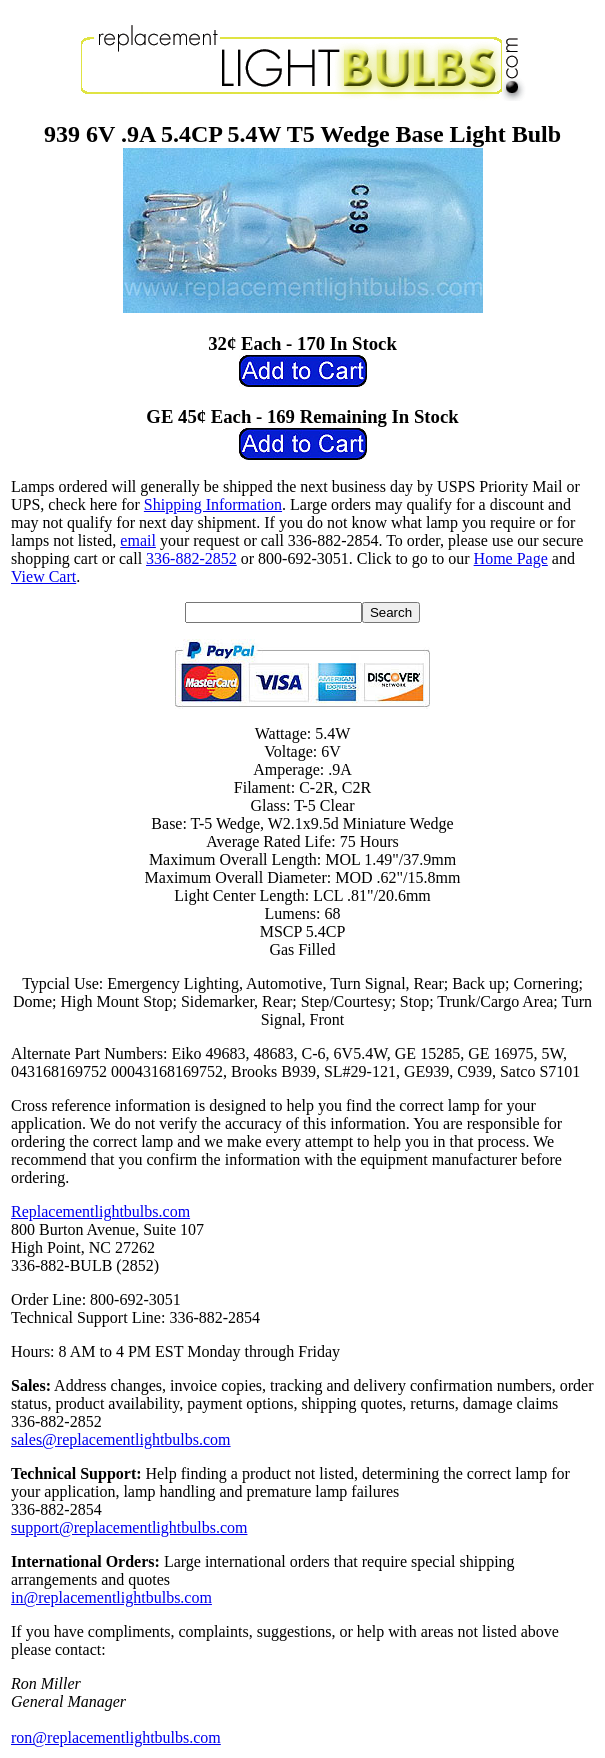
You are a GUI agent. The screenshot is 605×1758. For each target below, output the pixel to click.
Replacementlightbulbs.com (100, 1211)
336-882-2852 (191, 558)
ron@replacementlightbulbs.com (116, 1737)
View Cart (43, 576)
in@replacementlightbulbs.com (111, 1597)
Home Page (511, 558)
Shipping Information (213, 504)
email (138, 540)
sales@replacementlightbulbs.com (121, 1439)
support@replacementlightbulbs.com (129, 1527)
